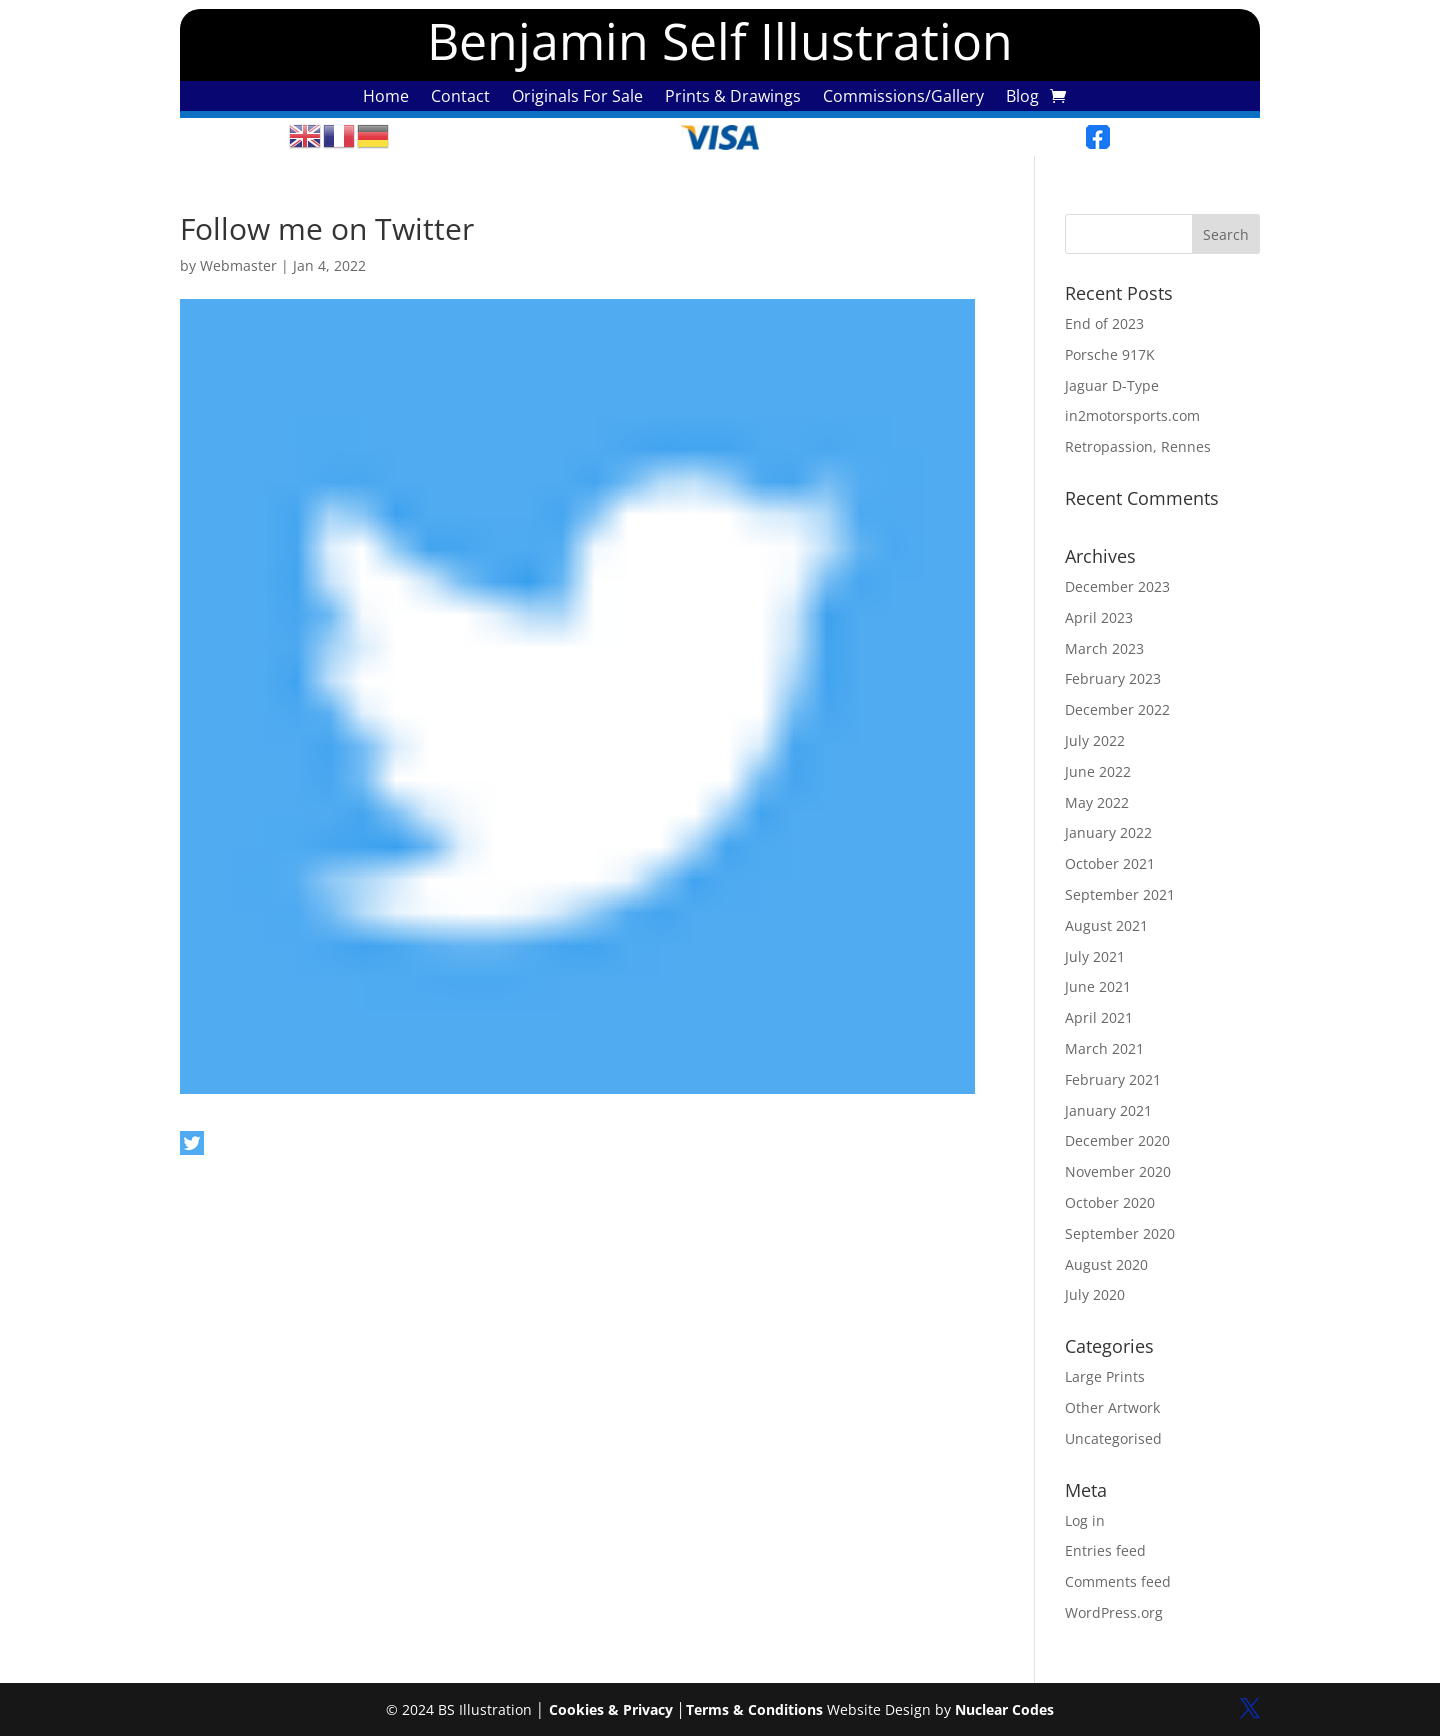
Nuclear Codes (1004, 1709)
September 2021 (1120, 894)
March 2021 (1104, 1048)
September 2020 (1120, 1233)
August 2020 (1106, 1264)
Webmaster (238, 265)
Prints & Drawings (733, 98)
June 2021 (1098, 986)
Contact (460, 98)
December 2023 (1117, 586)
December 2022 (1117, 709)
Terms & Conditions (754, 1709)
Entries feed (1105, 1550)
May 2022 (1097, 802)
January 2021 (1108, 1110)
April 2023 (1099, 617)
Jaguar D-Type (1112, 385)
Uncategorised (1113, 1438)
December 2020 (1117, 1140)
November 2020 (1118, 1171)
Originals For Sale (577, 98)
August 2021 (1106, 925)
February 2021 (1113, 1079)
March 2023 (1104, 648)
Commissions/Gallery (903, 98)
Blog (1022, 98)
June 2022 (1098, 771)
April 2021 (1099, 1017)
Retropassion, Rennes (1138, 446)
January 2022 (1108, 832)
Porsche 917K (1110, 354)
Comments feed (1118, 1581)
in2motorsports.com (1132, 415)
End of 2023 (1104, 323)
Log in (1085, 1520)
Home (386, 98)
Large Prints (1105, 1376)
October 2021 (1110, 863)
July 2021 (1095, 956)
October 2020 (1110, 1202)
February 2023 (1113, 678)
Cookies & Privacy (611, 1709)
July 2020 (1095, 1294)
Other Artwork (1112, 1407)
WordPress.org (1114, 1612)
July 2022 (1095, 740)
